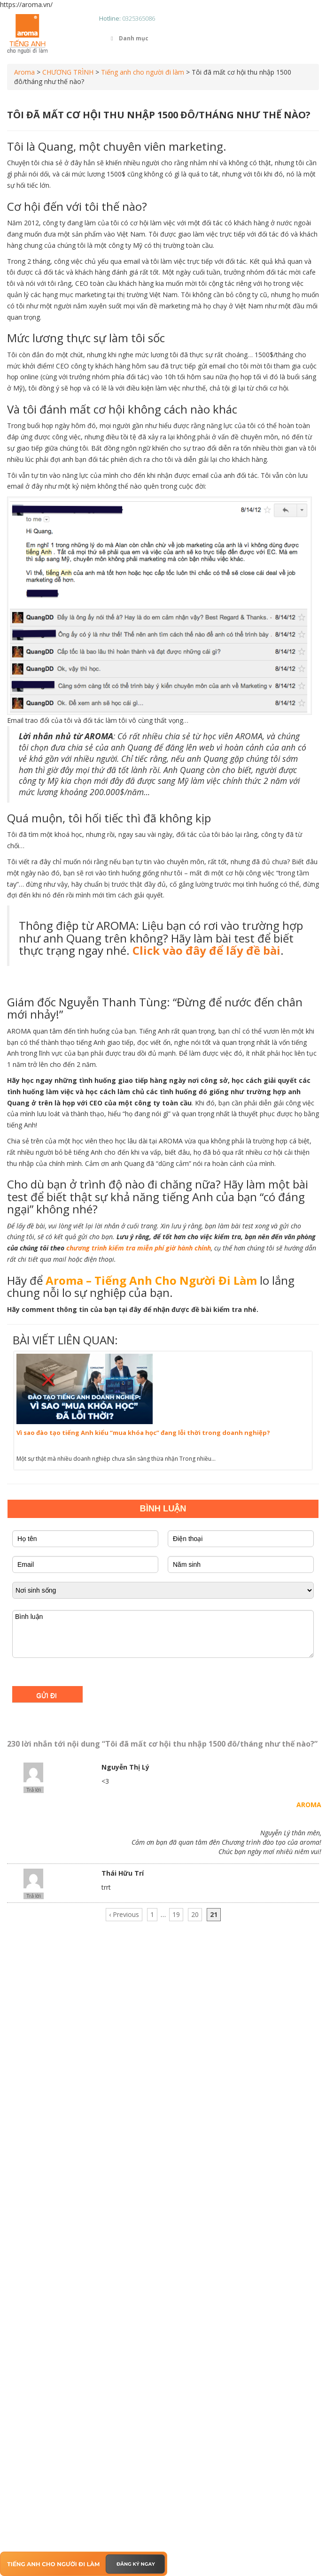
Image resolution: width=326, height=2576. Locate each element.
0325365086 (138, 18)
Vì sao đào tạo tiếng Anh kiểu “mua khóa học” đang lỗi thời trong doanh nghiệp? (143, 1432)
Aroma (24, 72)
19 (176, 1914)
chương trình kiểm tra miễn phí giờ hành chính (138, 1247)
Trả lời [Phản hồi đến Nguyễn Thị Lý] (33, 1790)
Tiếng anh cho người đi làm (142, 72)
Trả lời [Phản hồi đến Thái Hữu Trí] (33, 1896)
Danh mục (129, 38)
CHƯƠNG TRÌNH (67, 72)
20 (195, 1914)
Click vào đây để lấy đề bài (206, 950)
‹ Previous (124, 1914)
